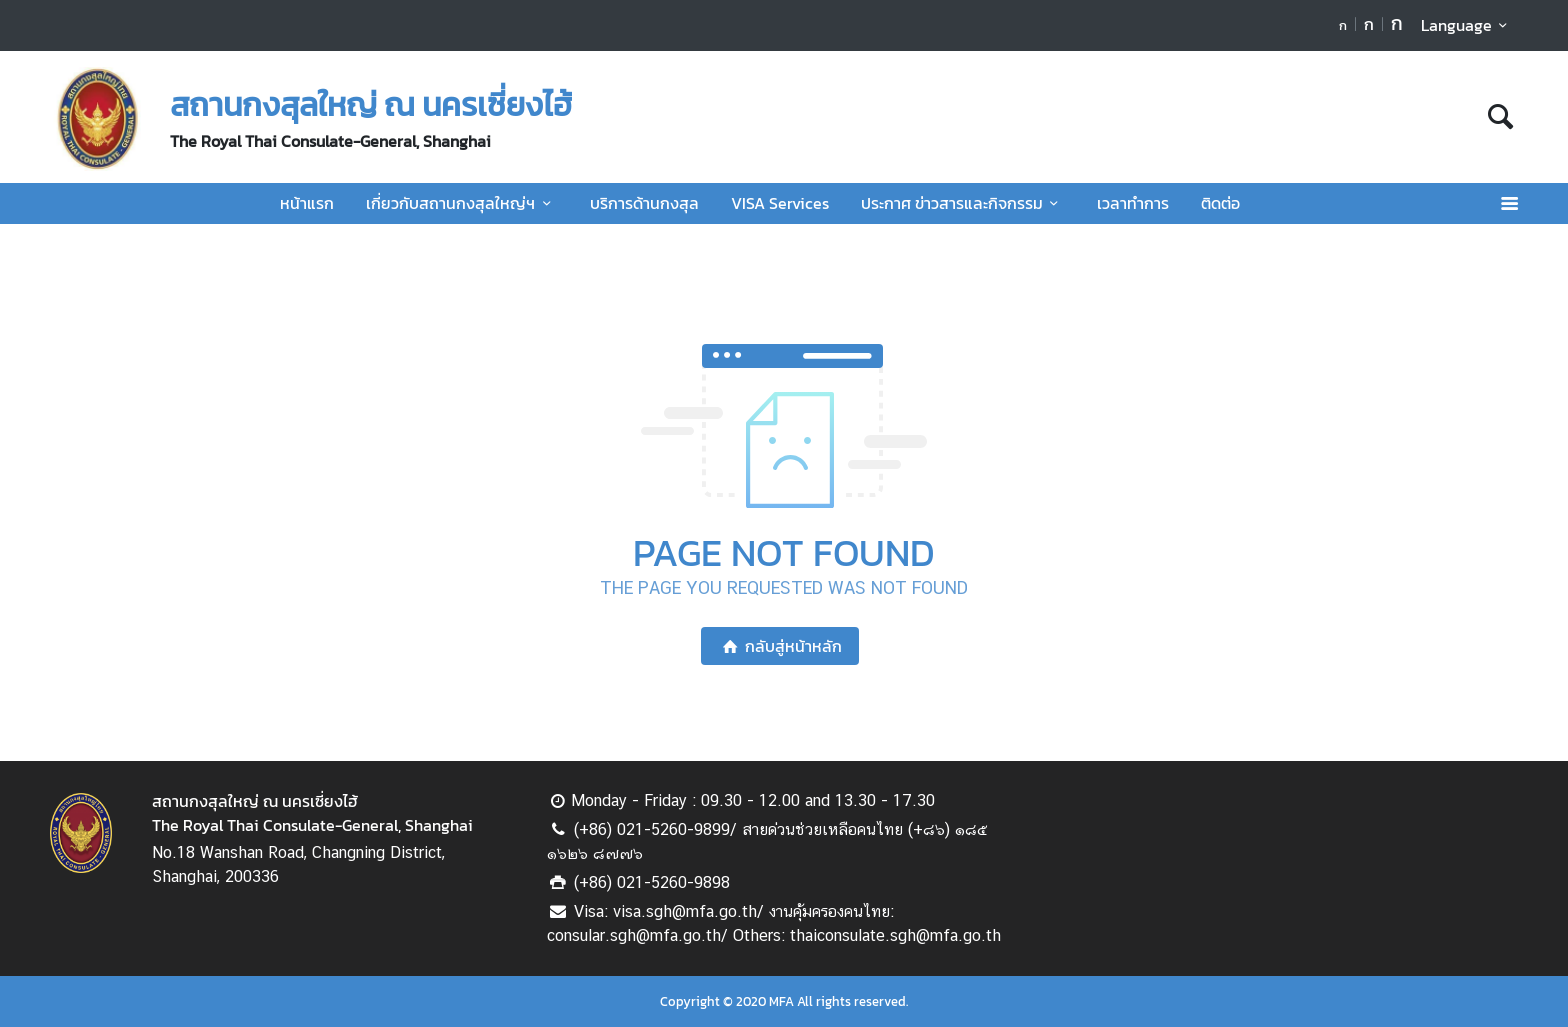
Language (1467, 25)
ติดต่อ (1220, 203)
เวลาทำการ (1133, 203)
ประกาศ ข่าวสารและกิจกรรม (963, 203)
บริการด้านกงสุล (644, 203)
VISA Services (780, 203)
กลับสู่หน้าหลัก (779, 646)
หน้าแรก (307, 203)
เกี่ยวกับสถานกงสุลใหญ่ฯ (461, 203)
